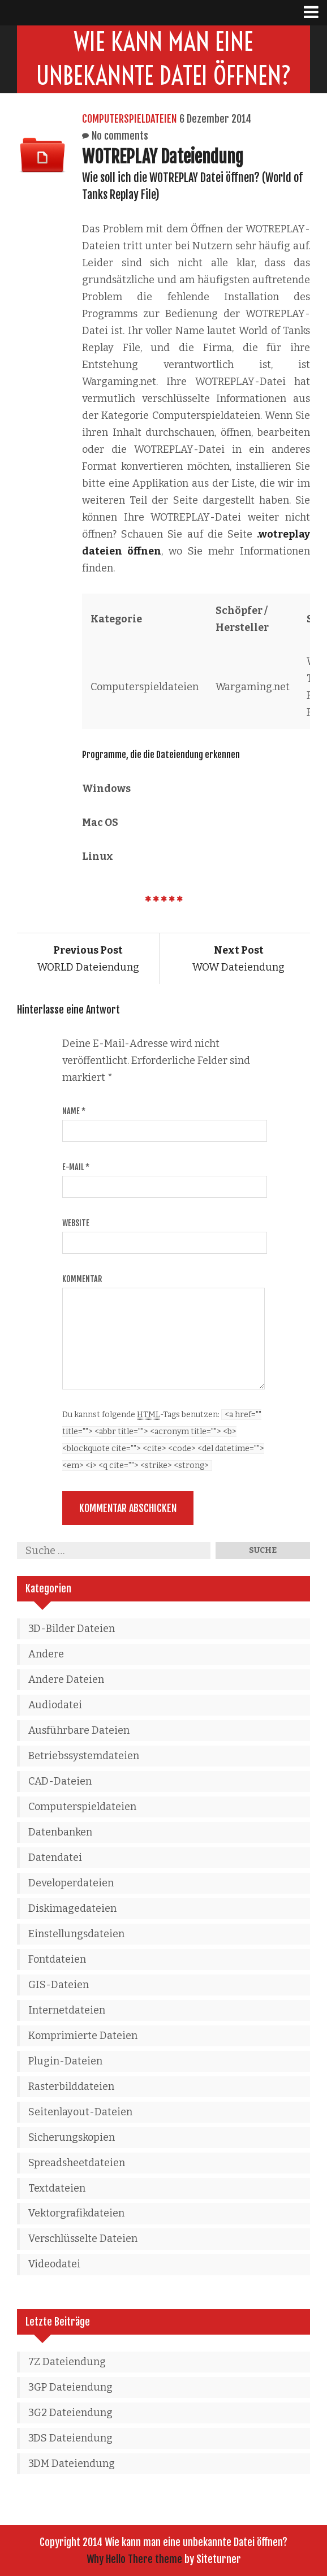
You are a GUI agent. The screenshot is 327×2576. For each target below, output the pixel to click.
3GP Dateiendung (70, 2387)
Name (73, 1111)
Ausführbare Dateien (79, 1730)
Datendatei (55, 1857)
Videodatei (54, 2264)
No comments (120, 135)
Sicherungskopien (71, 2137)
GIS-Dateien (58, 1984)
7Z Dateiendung (67, 2362)
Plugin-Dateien (65, 2061)
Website (75, 1223)
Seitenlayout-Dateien (80, 2112)
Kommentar (82, 1279)
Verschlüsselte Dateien (82, 2238)
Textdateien (56, 2188)
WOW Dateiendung (238, 958)
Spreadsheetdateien (76, 2163)
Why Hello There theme (134, 2559)
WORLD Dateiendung (88, 958)
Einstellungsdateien (76, 1934)
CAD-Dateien (60, 1781)
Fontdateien (57, 1959)
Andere (46, 1654)
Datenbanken (60, 1832)
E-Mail (75, 1167)
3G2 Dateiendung (70, 2412)
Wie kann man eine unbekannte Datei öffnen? (164, 59)
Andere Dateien (66, 1679)
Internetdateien (66, 2010)
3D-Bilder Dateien (71, 1628)
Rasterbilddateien (71, 2086)
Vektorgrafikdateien (76, 2213)
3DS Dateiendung (70, 2438)
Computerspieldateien (129, 118)
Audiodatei (55, 1705)
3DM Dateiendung (71, 2463)
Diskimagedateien (72, 1908)
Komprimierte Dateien (82, 2035)
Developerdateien (71, 1883)
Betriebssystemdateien (83, 1756)
